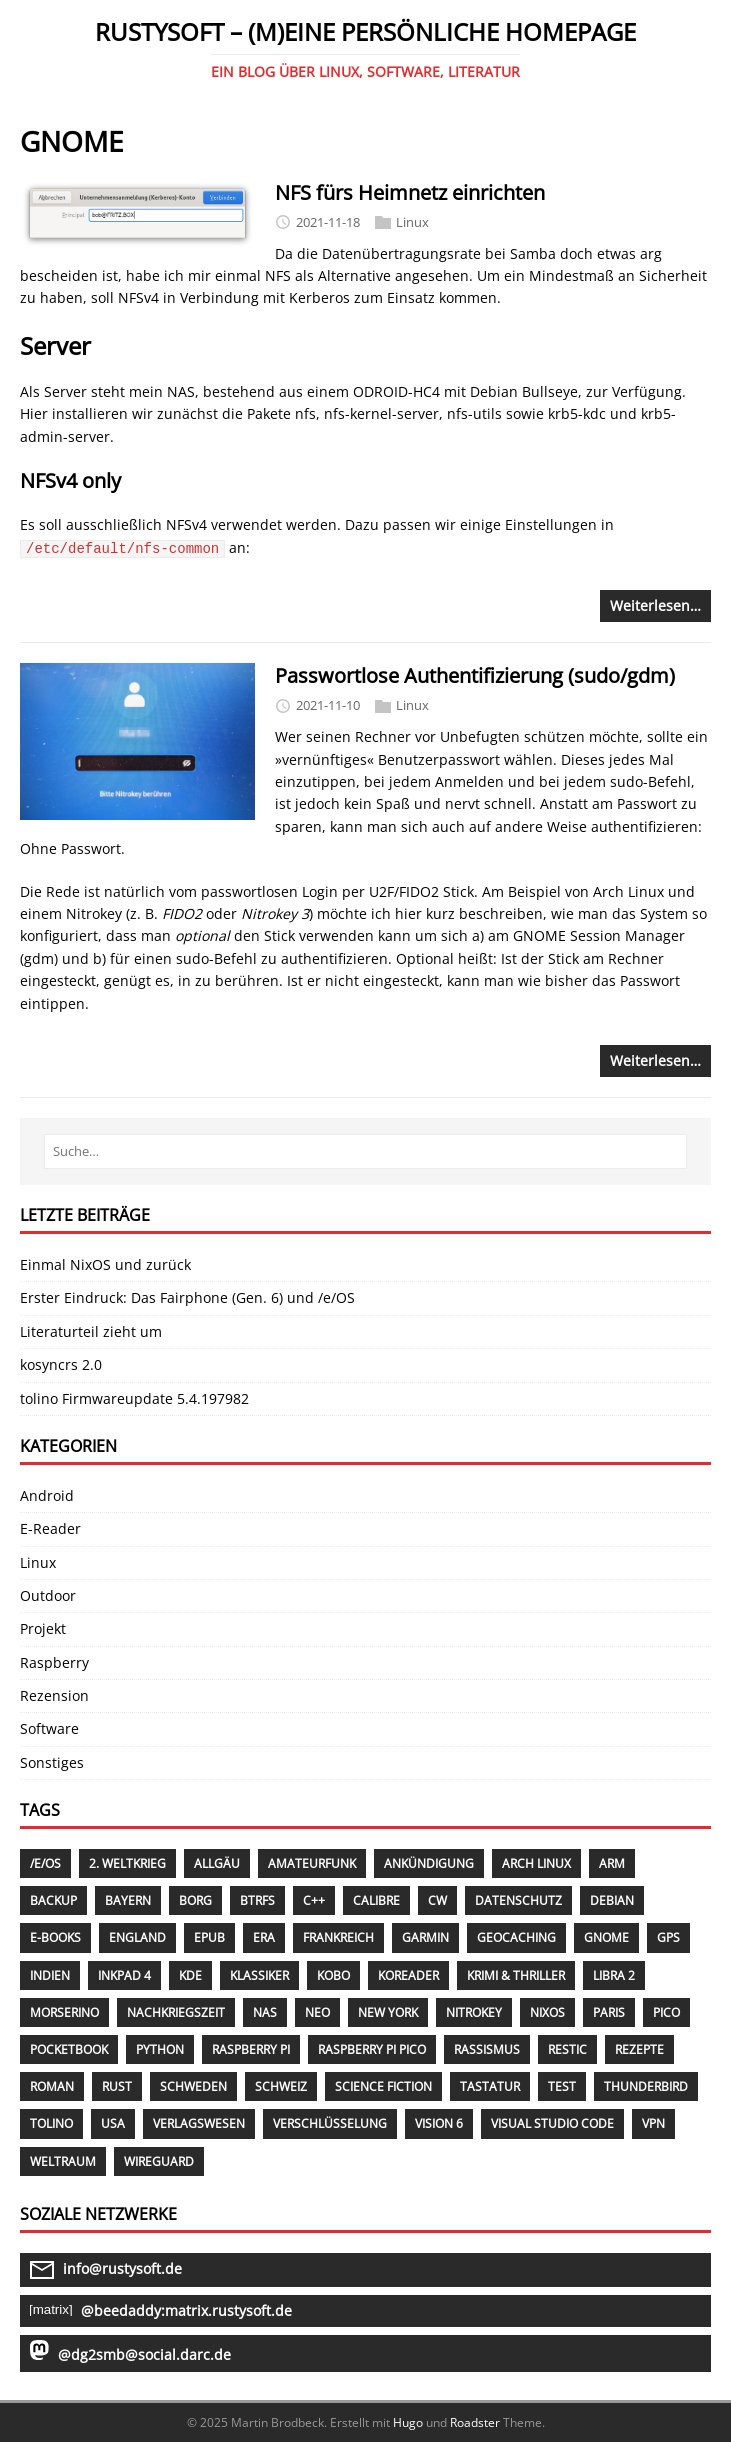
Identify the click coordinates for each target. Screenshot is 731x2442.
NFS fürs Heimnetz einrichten (410, 192)
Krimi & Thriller (516, 1975)
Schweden (193, 2086)
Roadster (475, 2422)
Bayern (128, 1900)
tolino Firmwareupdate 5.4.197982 (134, 1398)
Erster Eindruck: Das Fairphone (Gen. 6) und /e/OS (187, 1297)
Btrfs (257, 1900)
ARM (612, 1863)
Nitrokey (474, 2012)
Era (264, 1937)
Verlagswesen (199, 2123)
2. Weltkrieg (127, 1863)
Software (49, 1728)
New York (388, 2012)
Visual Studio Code (552, 2123)
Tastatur (490, 2086)
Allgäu (217, 1863)
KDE (190, 1975)
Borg (195, 1900)
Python (160, 2049)
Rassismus (487, 2049)
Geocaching (516, 1937)
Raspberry (54, 1662)
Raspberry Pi (251, 2049)
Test (562, 2086)
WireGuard (159, 2161)
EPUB (209, 1937)
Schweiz (281, 2086)
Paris (609, 2012)
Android (47, 1495)
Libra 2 (614, 1975)
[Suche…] (365, 1151)
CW (437, 1900)
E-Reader (50, 1528)
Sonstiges (52, 1762)
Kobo (333, 1975)
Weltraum (63, 2161)
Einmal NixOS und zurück (105, 1264)
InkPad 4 (124, 1975)
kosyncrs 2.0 (61, 1364)
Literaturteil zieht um (91, 1331)
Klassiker (259, 1975)
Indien (50, 1975)
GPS (668, 1937)
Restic (567, 2049)
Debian (612, 1900)
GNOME (606, 1937)
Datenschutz (518, 1900)
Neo (317, 2012)
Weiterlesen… (655, 605)
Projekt (43, 1628)
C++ (314, 1900)
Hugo (408, 2422)
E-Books (55, 1937)
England (137, 1937)
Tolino (51, 2123)
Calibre (376, 1900)
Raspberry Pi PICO (372, 2049)
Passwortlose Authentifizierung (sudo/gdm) (475, 675)
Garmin (425, 1937)
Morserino (64, 2012)
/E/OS (45, 1863)
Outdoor (48, 1595)
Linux (412, 222)
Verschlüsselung (330, 2123)
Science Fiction (383, 2086)
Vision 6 (439, 2123)
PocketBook (69, 2049)
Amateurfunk (312, 1863)
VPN (653, 2123)
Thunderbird (646, 2086)
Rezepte (639, 2049)
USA (113, 2123)
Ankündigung (429, 1863)
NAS (265, 2012)
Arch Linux (536, 1863)
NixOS (547, 2012)
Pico (666, 2012)
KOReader (408, 1975)
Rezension (54, 1695)
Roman (52, 2086)
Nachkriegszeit (176, 2012)
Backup (53, 1900)
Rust (117, 2086)
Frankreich (338, 1937)
